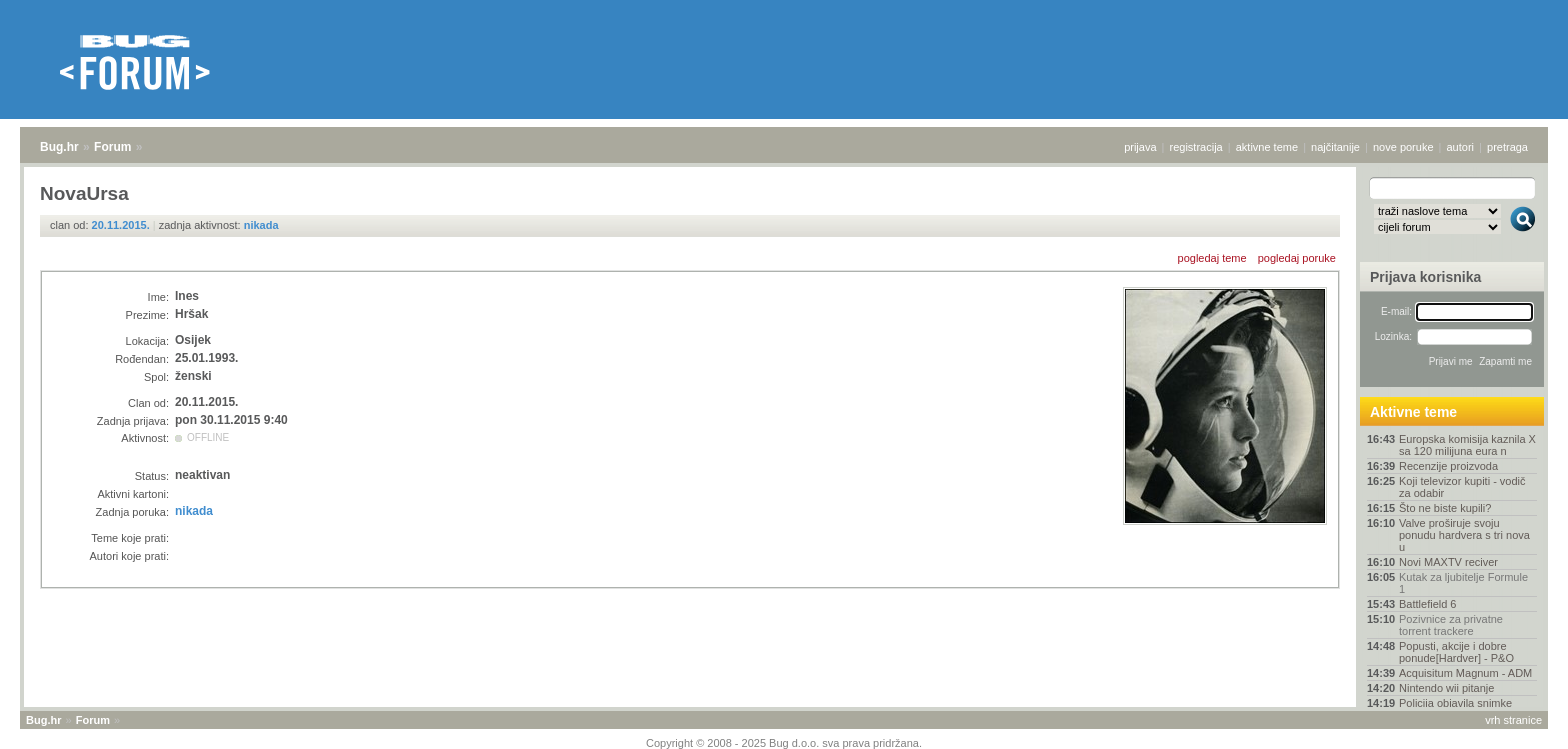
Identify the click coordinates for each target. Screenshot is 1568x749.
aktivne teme (1267, 147)
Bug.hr (59, 147)
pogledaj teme (1212, 258)
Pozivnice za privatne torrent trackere (1451, 625)
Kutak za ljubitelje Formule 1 (1463, 583)
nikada (261, 225)
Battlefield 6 (1427, 604)
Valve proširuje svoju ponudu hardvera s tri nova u (1464, 535)
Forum (112, 147)
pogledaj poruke (1297, 258)
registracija (1196, 147)
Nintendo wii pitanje (1446, 688)
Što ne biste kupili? (1445, 508)
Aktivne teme (1413, 412)
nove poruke (1403, 147)
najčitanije (1335, 147)
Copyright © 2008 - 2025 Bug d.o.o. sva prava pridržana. (784, 743)
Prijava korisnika (1425, 277)
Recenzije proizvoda (1448, 466)
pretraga (1507, 147)
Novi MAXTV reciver (1448, 562)
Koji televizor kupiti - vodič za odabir (1462, 487)
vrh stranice (1513, 720)
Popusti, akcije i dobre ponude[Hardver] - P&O (1456, 652)
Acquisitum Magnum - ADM (1465, 673)
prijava (1140, 147)
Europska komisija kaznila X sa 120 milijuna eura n (1467, 445)
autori (1461, 147)
